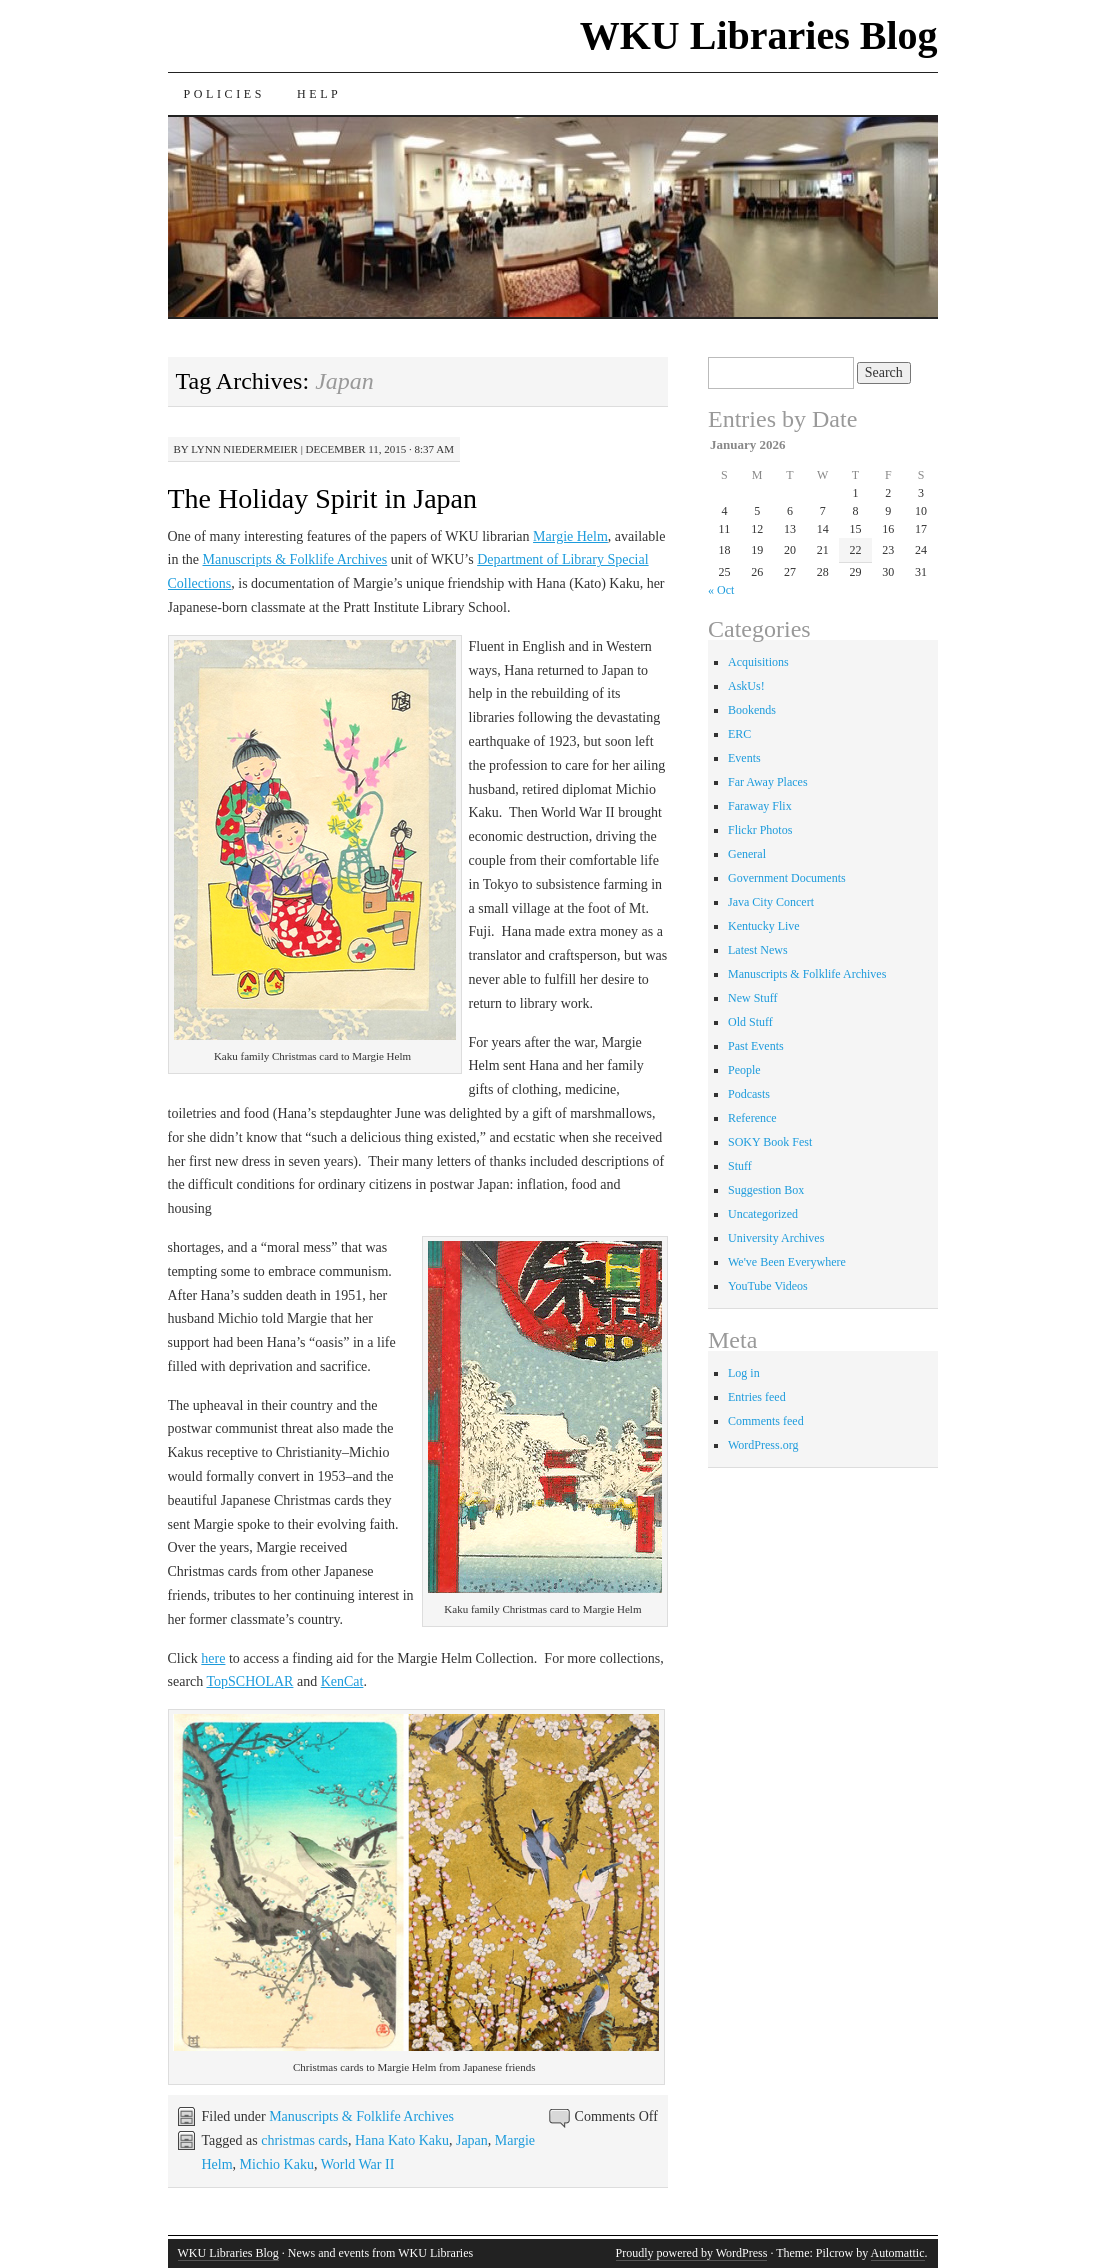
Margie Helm (570, 536)
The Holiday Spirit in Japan (323, 498)
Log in (744, 1373)
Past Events (756, 1046)
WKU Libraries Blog (759, 35)
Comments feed (766, 1421)
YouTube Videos (768, 1286)
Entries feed (757, 1397)
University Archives (776, 1238)
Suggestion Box (766, 1190)
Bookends (752, 710)
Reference (752, 1118)
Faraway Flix (760, 806)
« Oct (721, 590)
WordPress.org (763, 1445)
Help (319, 94)
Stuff (740, 1166)
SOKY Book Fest (770, 1142)
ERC (739, 734)
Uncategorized (763, 1214)
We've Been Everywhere (787, 1262)
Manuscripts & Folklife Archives (295, 559)
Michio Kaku (277, 2164)
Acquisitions (758, 662)
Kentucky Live (764, 926)
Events (744, 758)
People (744, 1070)
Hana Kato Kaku (402, 2140)
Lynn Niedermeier (244, 449)
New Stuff (752, 998)
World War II (358, 2164)
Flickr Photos (760, 830)
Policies (224, 94)
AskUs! (746, 686)
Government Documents (787, 878)
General (747, 854)
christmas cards (304, 2140)
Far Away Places (768, 782)
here (213, 1658)
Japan (472, 2140)
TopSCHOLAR (250, 1681)
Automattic (898, 2253)
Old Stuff (750, 1022)
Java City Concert (771, 902)
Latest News (758, 950)
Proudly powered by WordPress (692, 2253)
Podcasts (749, 1094)
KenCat (342, 1681)
